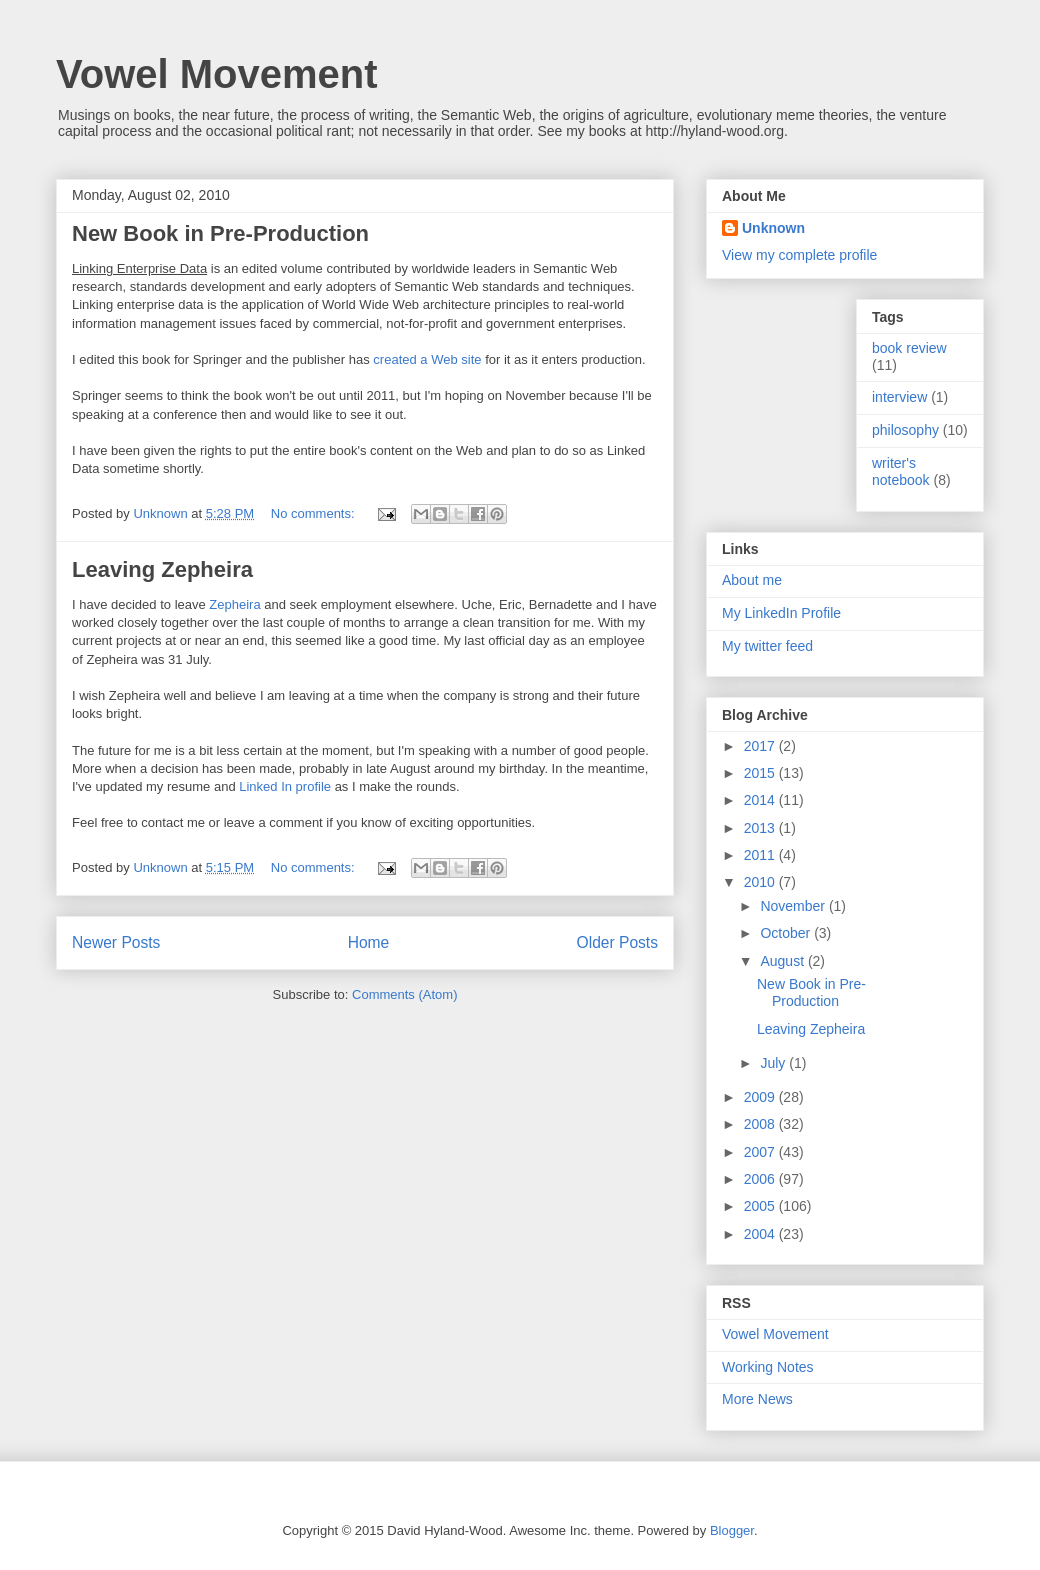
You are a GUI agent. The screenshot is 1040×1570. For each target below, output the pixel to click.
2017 (761, 746)
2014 (761, 800)
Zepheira (234, 604)
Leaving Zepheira (162, 569)
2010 (761, 882)
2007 (761, 1152)
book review (909, 348)
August (783, 961)
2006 (761, 1179)
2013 (761, 828)
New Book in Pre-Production (220, 233)
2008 (761, 1124)
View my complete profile (799, 255)
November (794, 906)
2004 (761, 1234)
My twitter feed (767, 646)
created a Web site (427, 359)
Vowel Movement (217, 74)
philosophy (905, 430)
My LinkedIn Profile (781, 613)
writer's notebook (901, 471)
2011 (761, 855)
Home (369, 942)
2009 (761, 1097)
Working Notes (768, 1367)
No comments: (314, 513)
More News (757, 1399)
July (774, 1063)
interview (899, 397)
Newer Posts (116, 942)
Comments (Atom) (404, 994)
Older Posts (617, 942)
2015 (761, 773)
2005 (761, 1206)
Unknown (773, 228)
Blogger (732, 1530)
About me (752, 580)
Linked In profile (285, 786)
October (787, 933)
